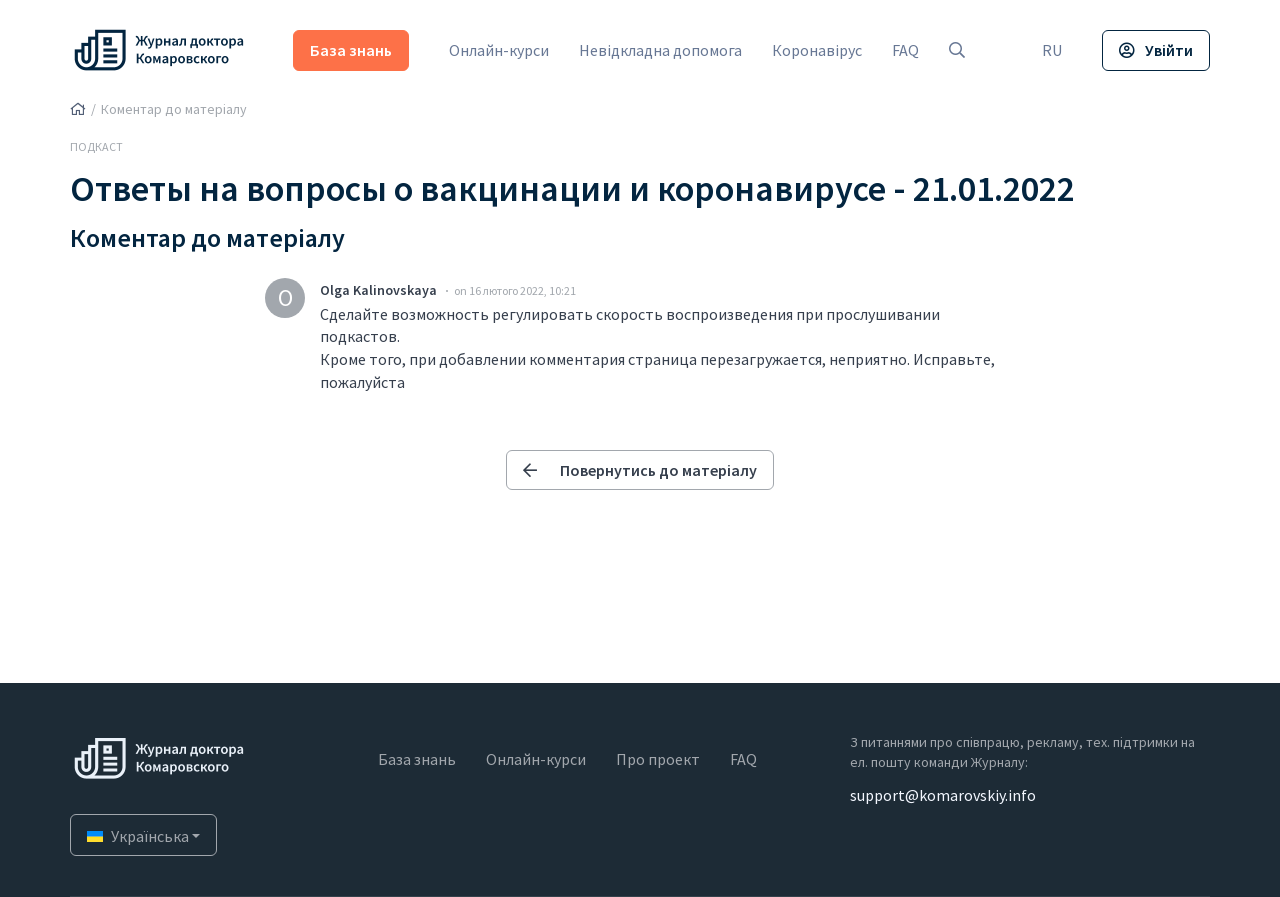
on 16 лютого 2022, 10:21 (515, 290)
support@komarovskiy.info (943, 795)
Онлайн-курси (499, 50)
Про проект (658, 759)
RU (1052, 50)
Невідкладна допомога (660, 50)
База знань (351, 50)
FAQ (905, 50)
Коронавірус (817, 50)
